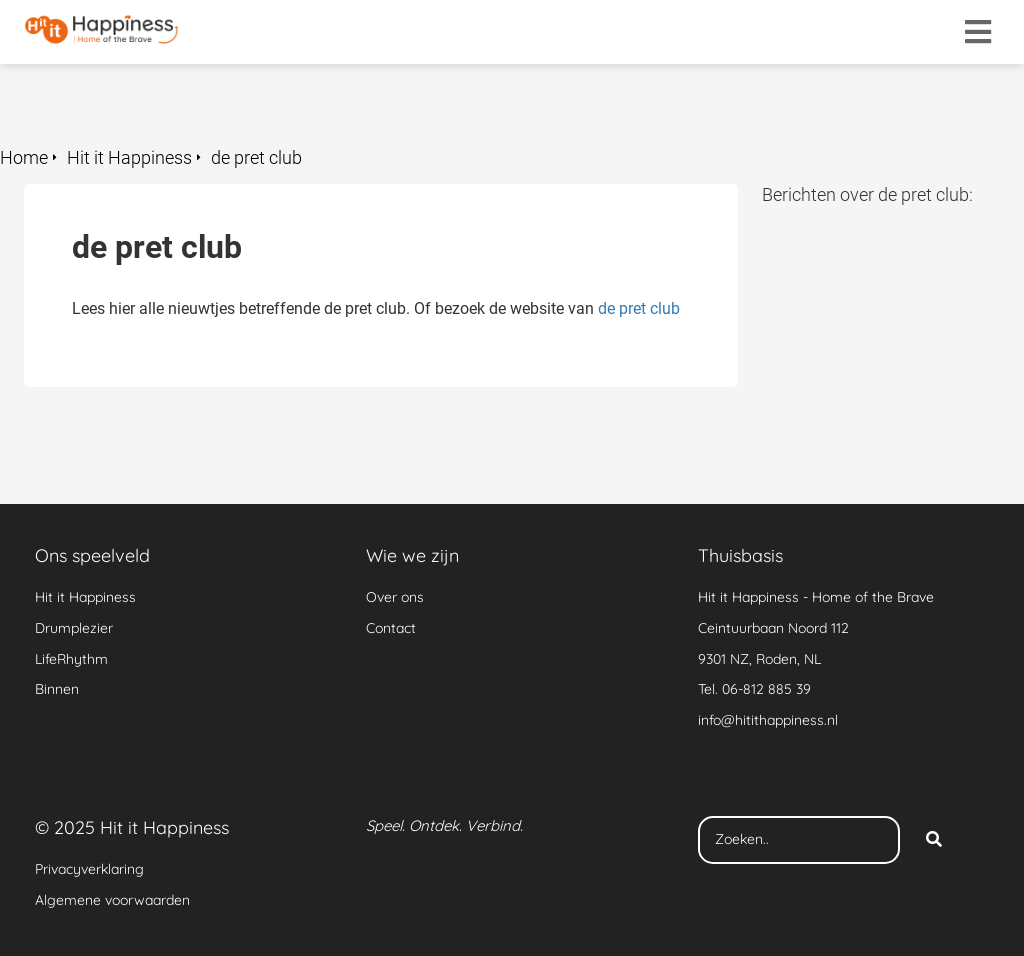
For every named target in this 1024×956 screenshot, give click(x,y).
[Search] (934, 840)
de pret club (639, 308)
